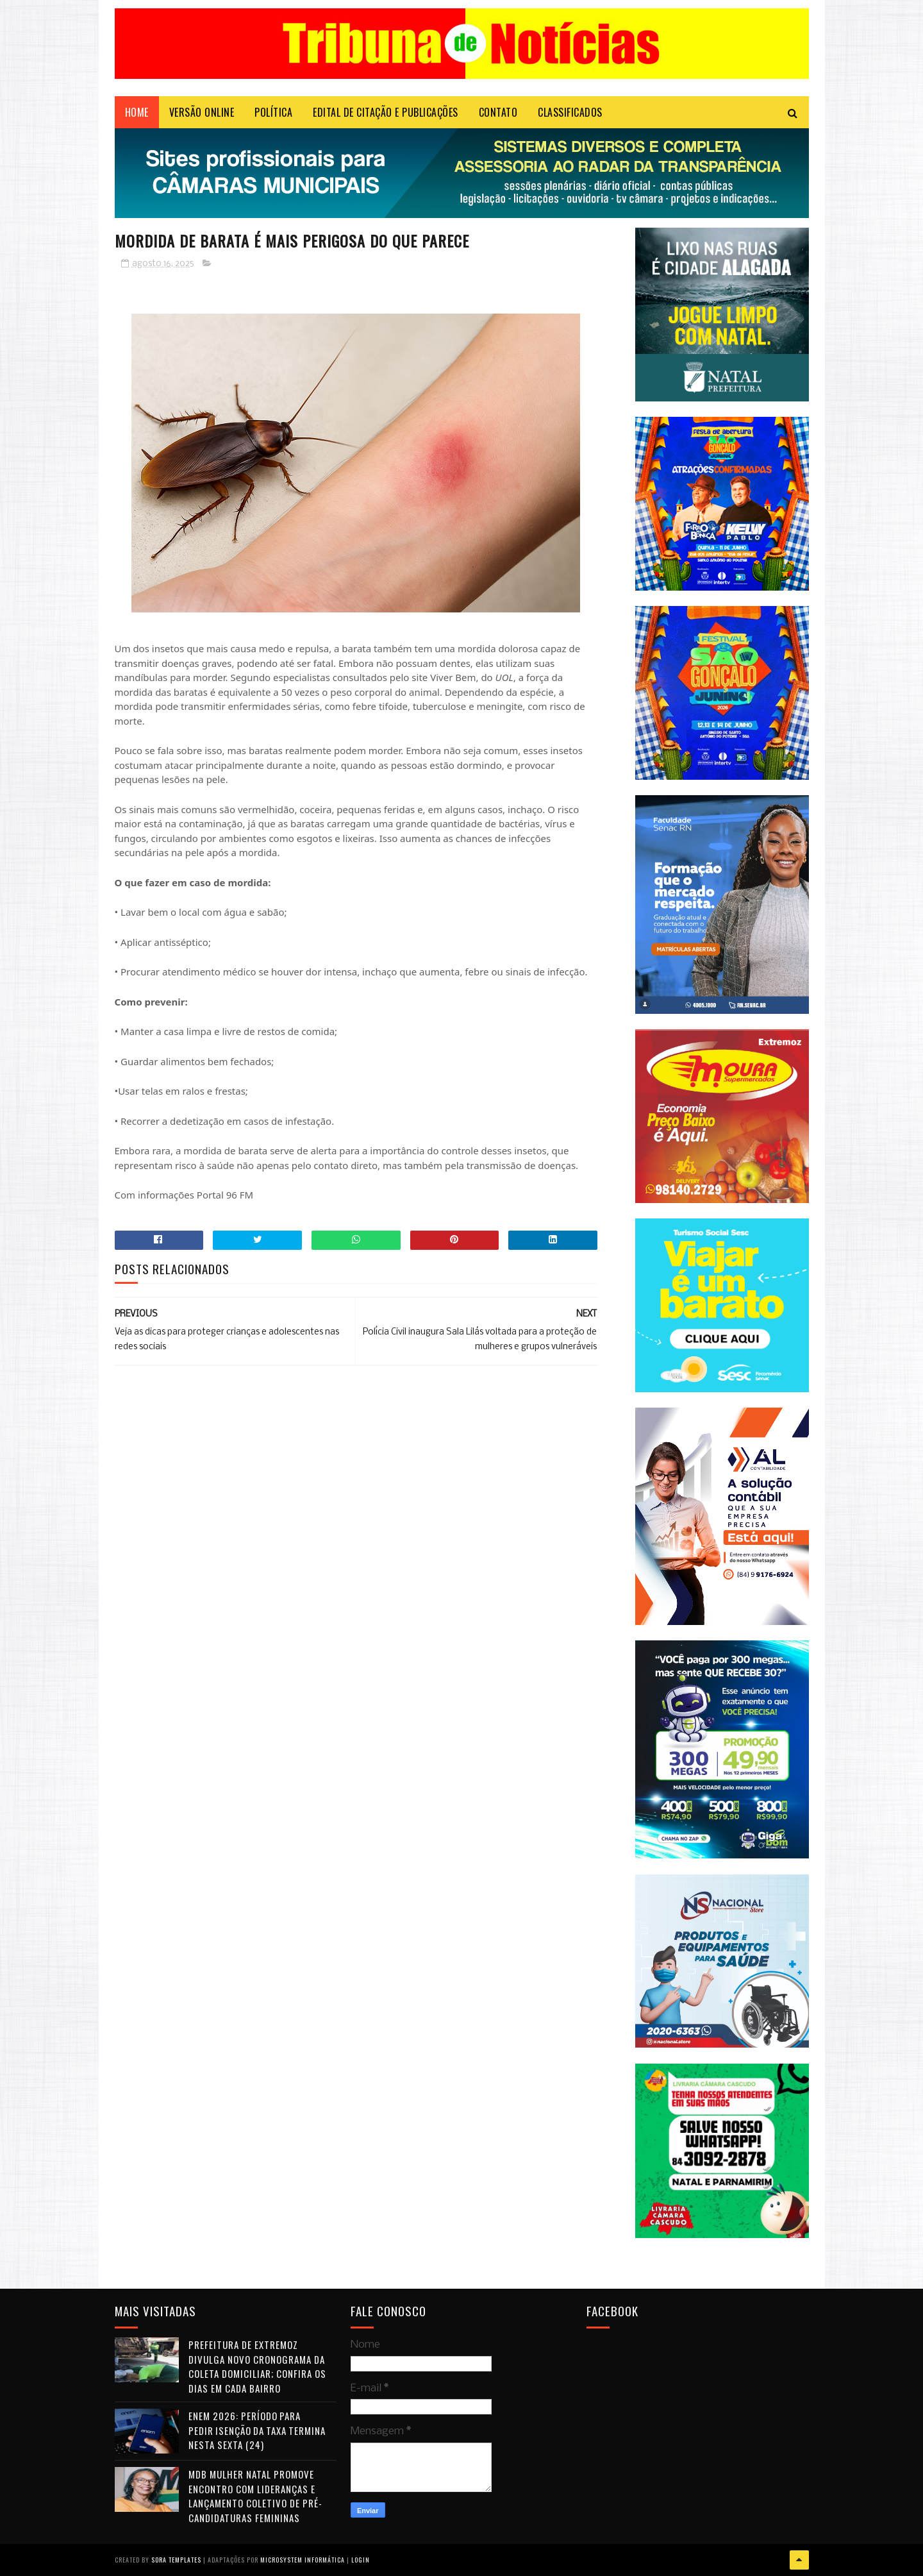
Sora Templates (176, 2559)
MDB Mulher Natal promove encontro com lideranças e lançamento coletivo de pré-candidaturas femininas (255, 2496)
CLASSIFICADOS (570, 112)
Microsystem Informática (302, 2559)
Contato (498, 112)
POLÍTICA (273, 112)
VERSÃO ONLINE (202, 112)
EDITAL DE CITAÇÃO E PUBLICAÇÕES (385, 112)
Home (137, 112)
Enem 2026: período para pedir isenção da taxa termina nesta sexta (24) (257, 2430)
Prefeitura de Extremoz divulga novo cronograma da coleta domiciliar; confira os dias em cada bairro (257, 2366)
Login (360, 2559)
